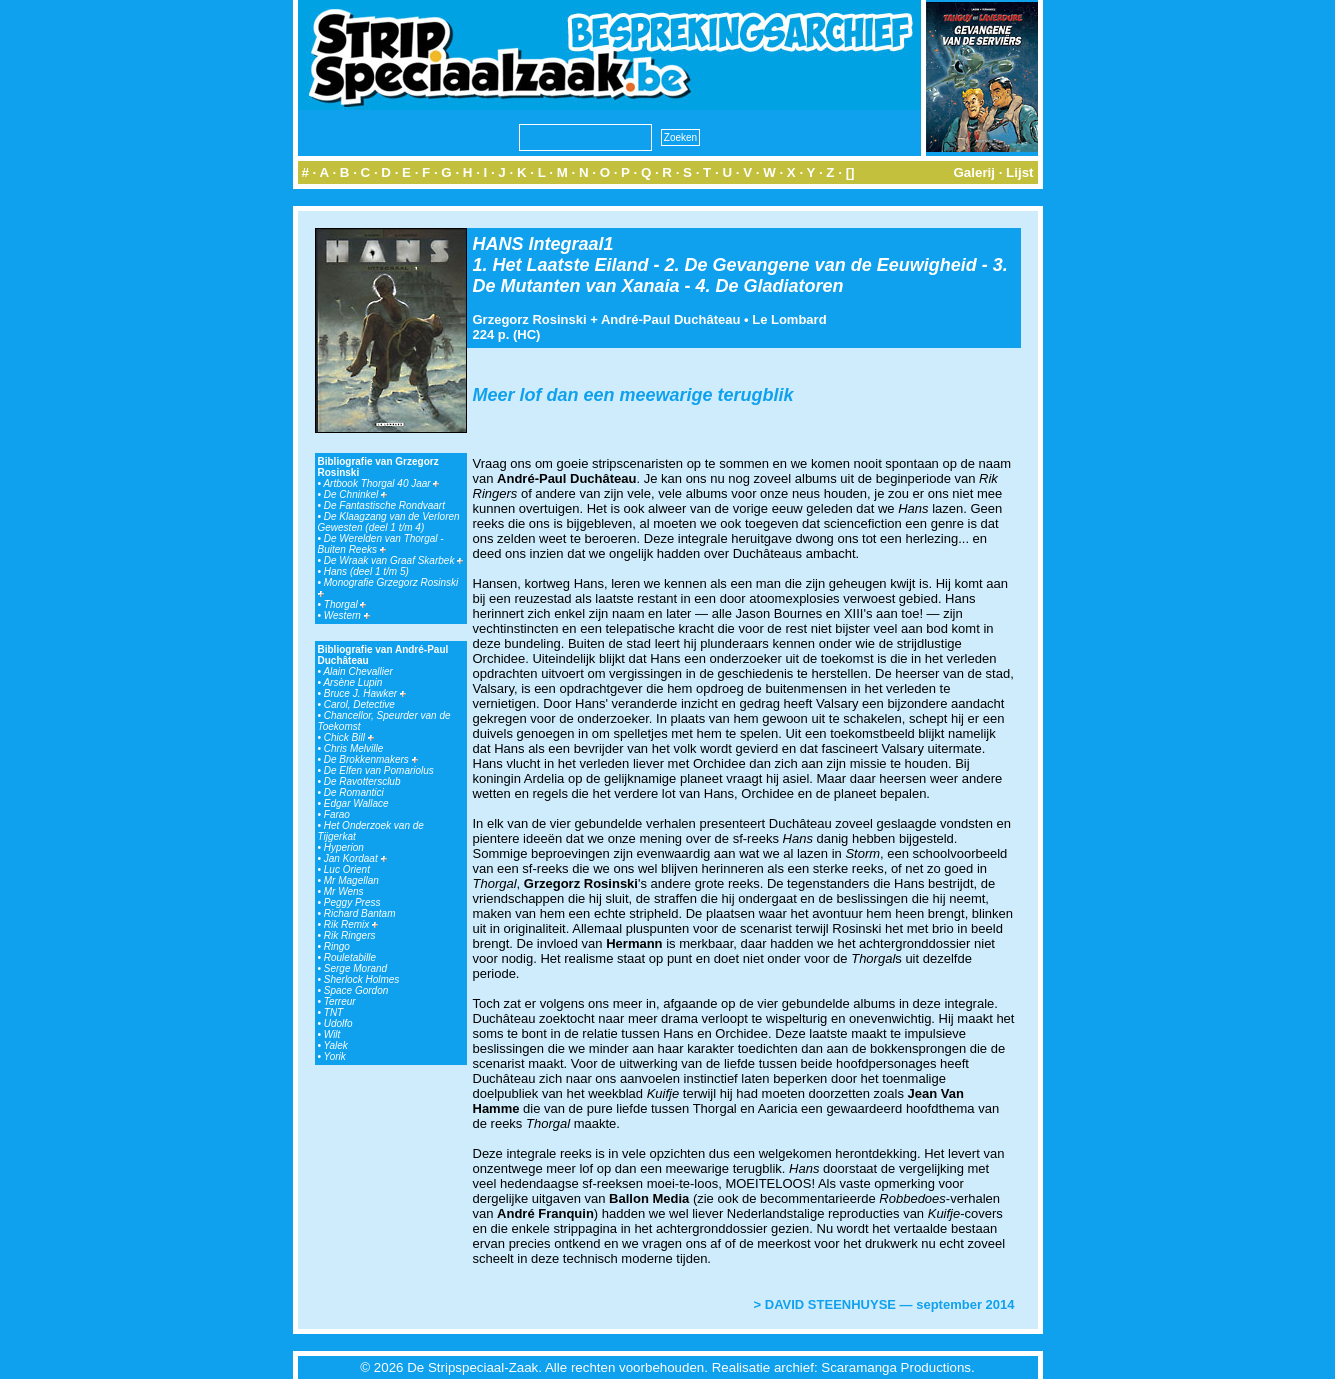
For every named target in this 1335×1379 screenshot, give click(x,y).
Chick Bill (349, 737)
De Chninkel (355, 494)
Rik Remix (351, 924)
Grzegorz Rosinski (530, 319)
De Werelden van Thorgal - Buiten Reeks (381, 544)
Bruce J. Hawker (365, 693)
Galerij (974, 172)
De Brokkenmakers (371, 759)
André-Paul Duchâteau (670, 319)
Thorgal (345, 604)
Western (347, 615)
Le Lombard (789, 319)
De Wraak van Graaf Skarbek (393, 560)
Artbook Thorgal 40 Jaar (381, 483)
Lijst (1019, 172)
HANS (498, 244)
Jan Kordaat (355, 858)
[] (850, 172)
